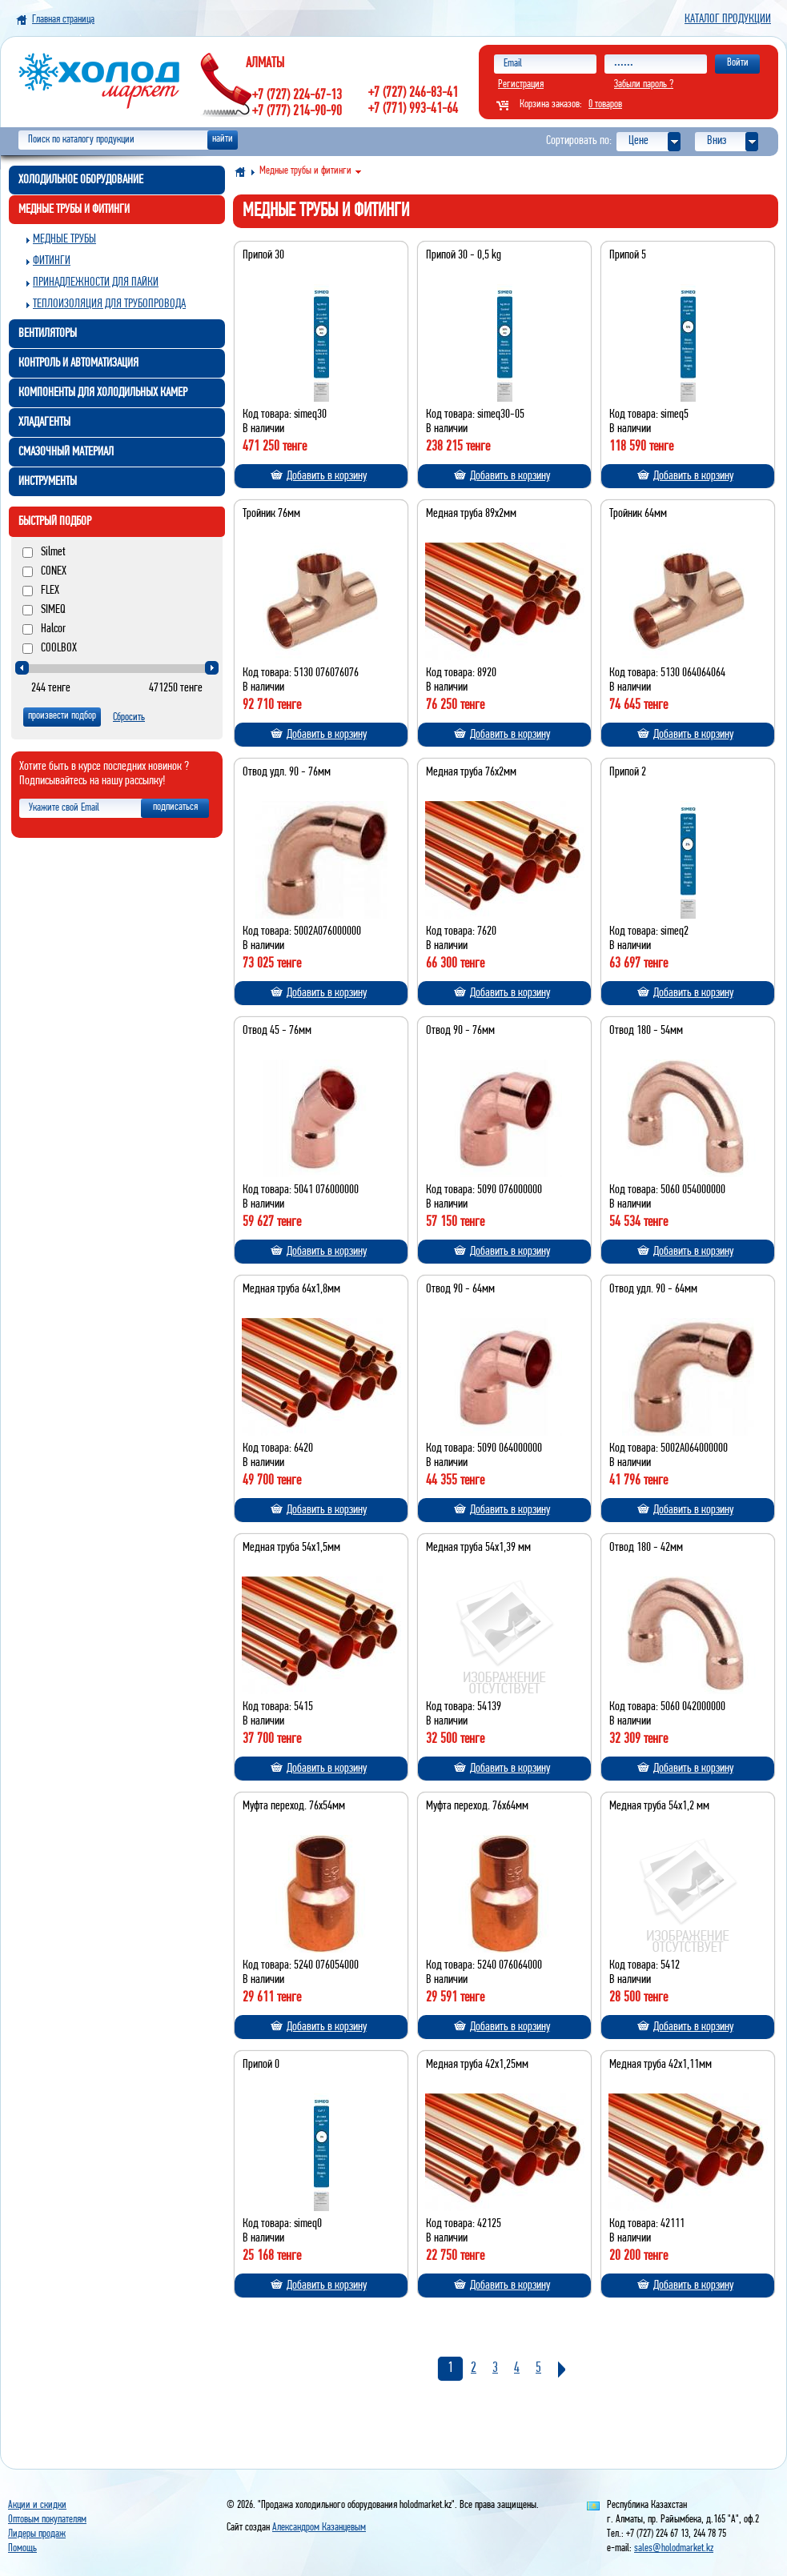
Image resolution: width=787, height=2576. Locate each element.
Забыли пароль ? (643, 84)
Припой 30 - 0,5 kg (463, 255)
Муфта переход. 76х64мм (477, 1806)
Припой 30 (263, 255)
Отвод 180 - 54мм (646, 1030)
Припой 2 (627, 772)
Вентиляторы (47, 333)
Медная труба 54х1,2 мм (659, 1806)
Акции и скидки (37, 2505)
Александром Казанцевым (319, 2528)
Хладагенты (44, 422)
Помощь (22, 2548)
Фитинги (51, 260)
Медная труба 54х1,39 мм (478, 1547)
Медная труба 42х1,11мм (660, 2064)
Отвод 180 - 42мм (646, 1547)
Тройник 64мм (638, 513)
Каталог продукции (728, 19)
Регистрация (521, 84)
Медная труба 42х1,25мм (477, 2064)
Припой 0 (261, 2064)
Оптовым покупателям (47, 2520)
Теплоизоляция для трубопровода (109, 304)
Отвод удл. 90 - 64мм (653, 1289)
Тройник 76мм (271, 513)
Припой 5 (627, 255)
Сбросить (129, 717)
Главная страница (63, 20)
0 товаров (605, 104)
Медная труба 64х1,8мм (291, 1289)
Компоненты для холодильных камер (102, 393)
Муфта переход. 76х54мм (294, 1806)
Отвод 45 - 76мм (277, 1030)
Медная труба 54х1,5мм (291, 1547)
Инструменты (47, 481)
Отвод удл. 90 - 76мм (287, 772)
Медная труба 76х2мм (471, 772)
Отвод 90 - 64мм (460, 1289)
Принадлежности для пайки (96, 282)
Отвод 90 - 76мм (460, 1030)
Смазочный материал (66, 452)
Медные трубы (64, 239)
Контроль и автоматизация (78, 363)
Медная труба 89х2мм (471, 513)
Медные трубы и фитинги (74, 209)
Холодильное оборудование (80, 180)
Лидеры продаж (37, 2534)
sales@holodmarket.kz (673, 2548)
